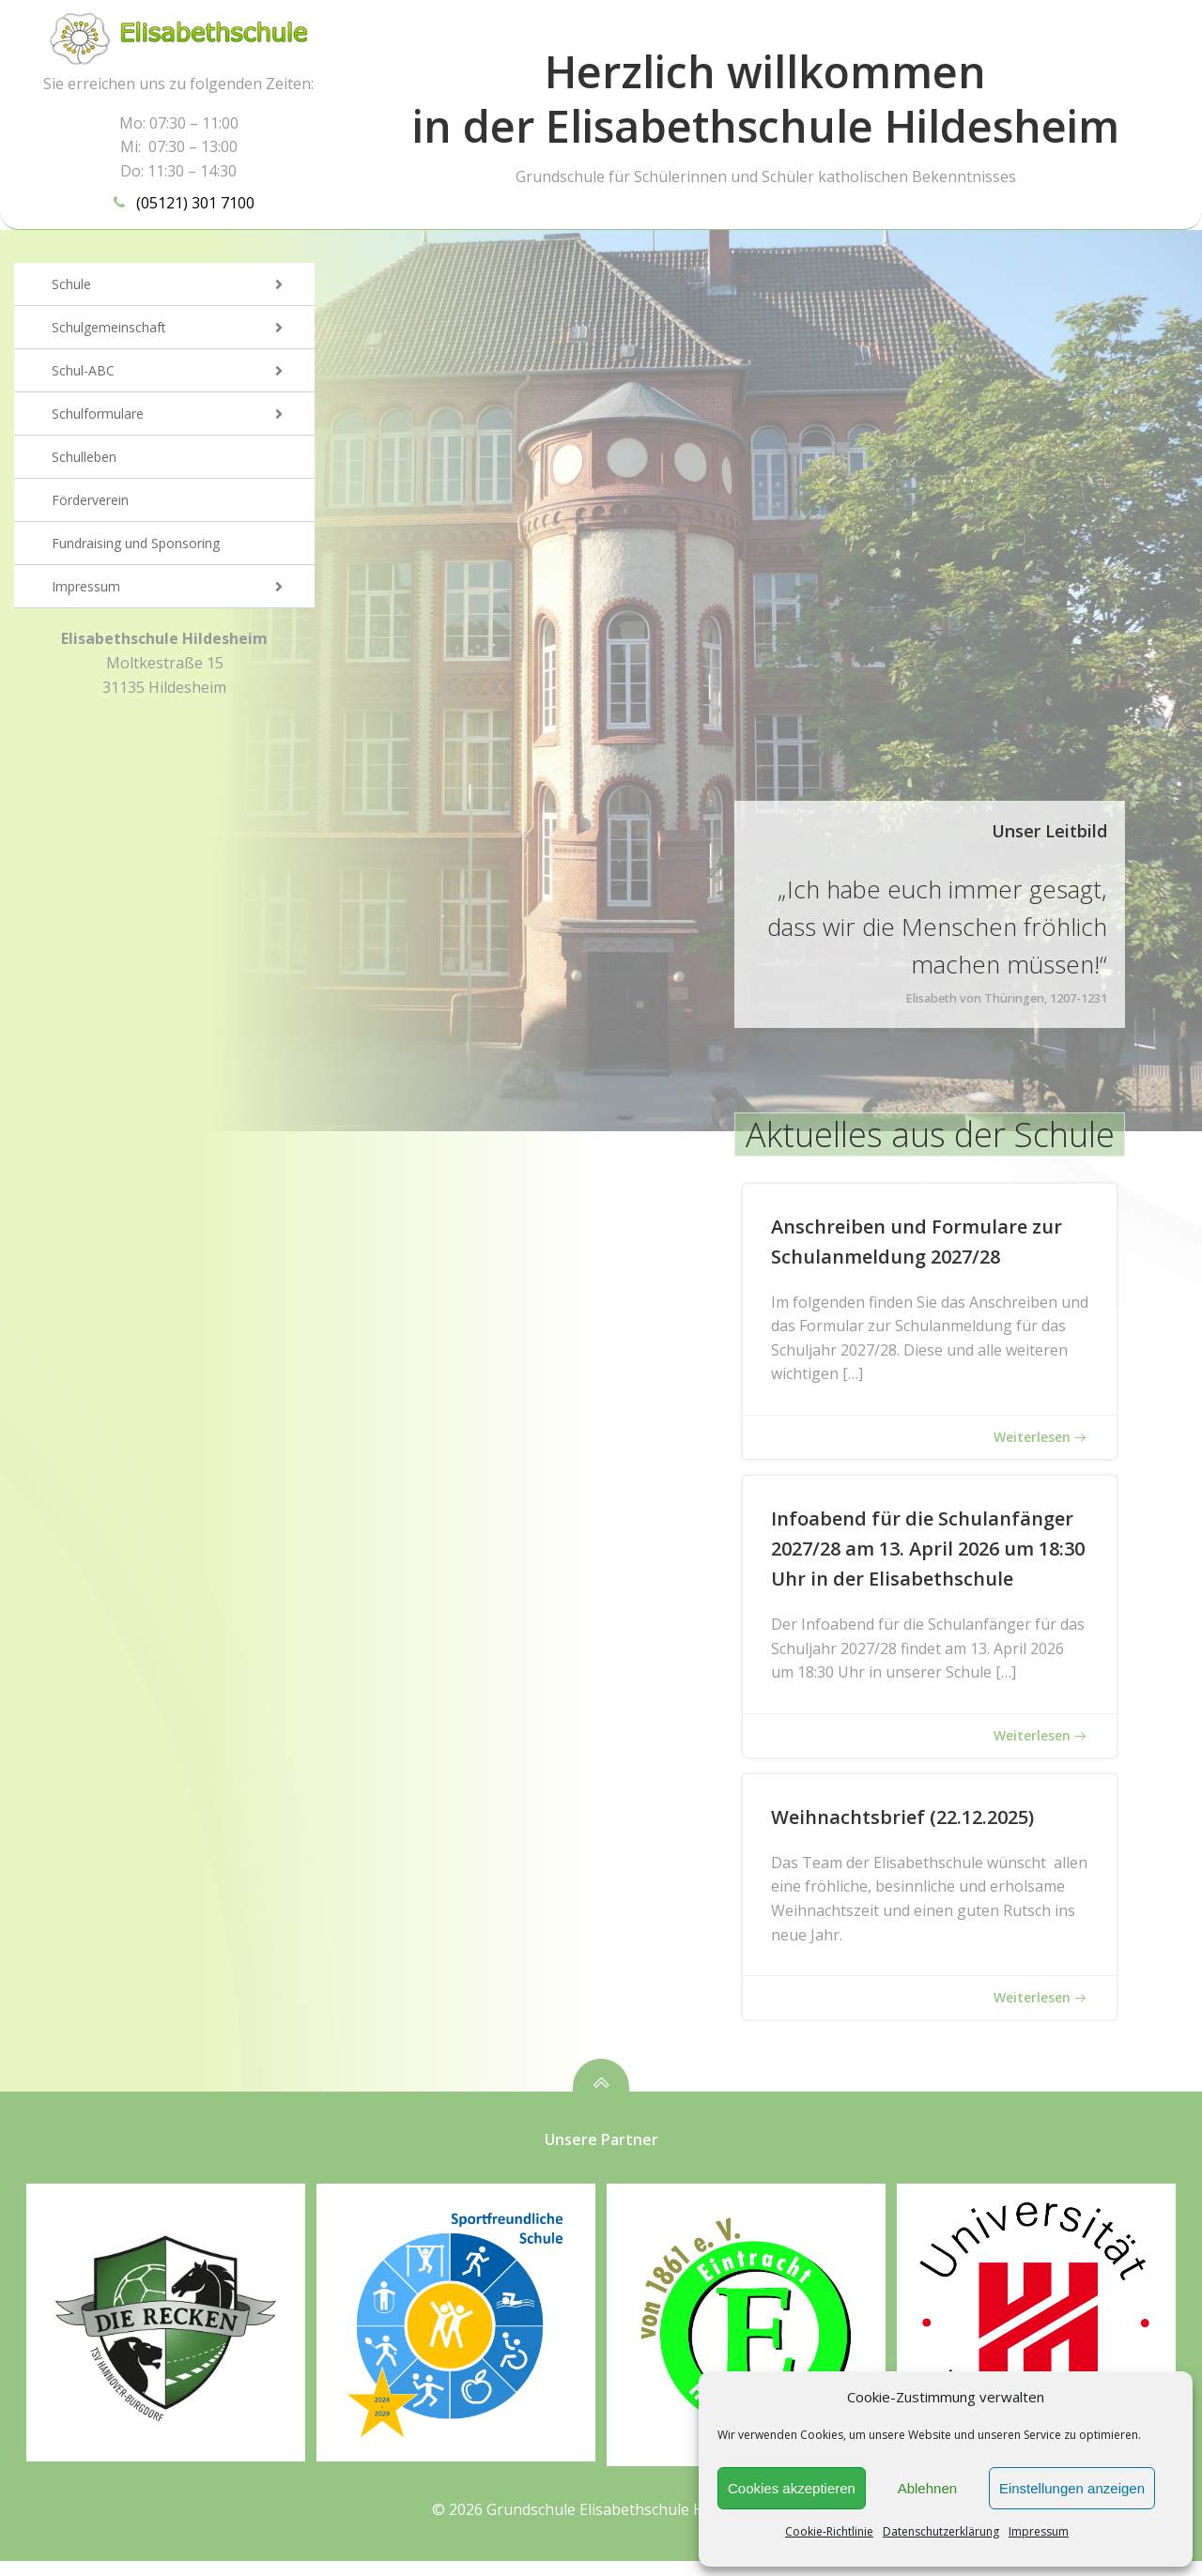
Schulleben (84, 460)
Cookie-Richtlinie (829, 2531)
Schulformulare (183, 417)
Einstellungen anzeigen (1072, 2488)
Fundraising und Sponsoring (136, 547)
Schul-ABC (183, 374)
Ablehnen (927, 2488)
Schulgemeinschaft (183, 331)
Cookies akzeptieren (791, 2488)
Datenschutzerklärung (941, 2531)
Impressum (1039, 2531)
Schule (183, 288)
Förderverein (90, 504)
